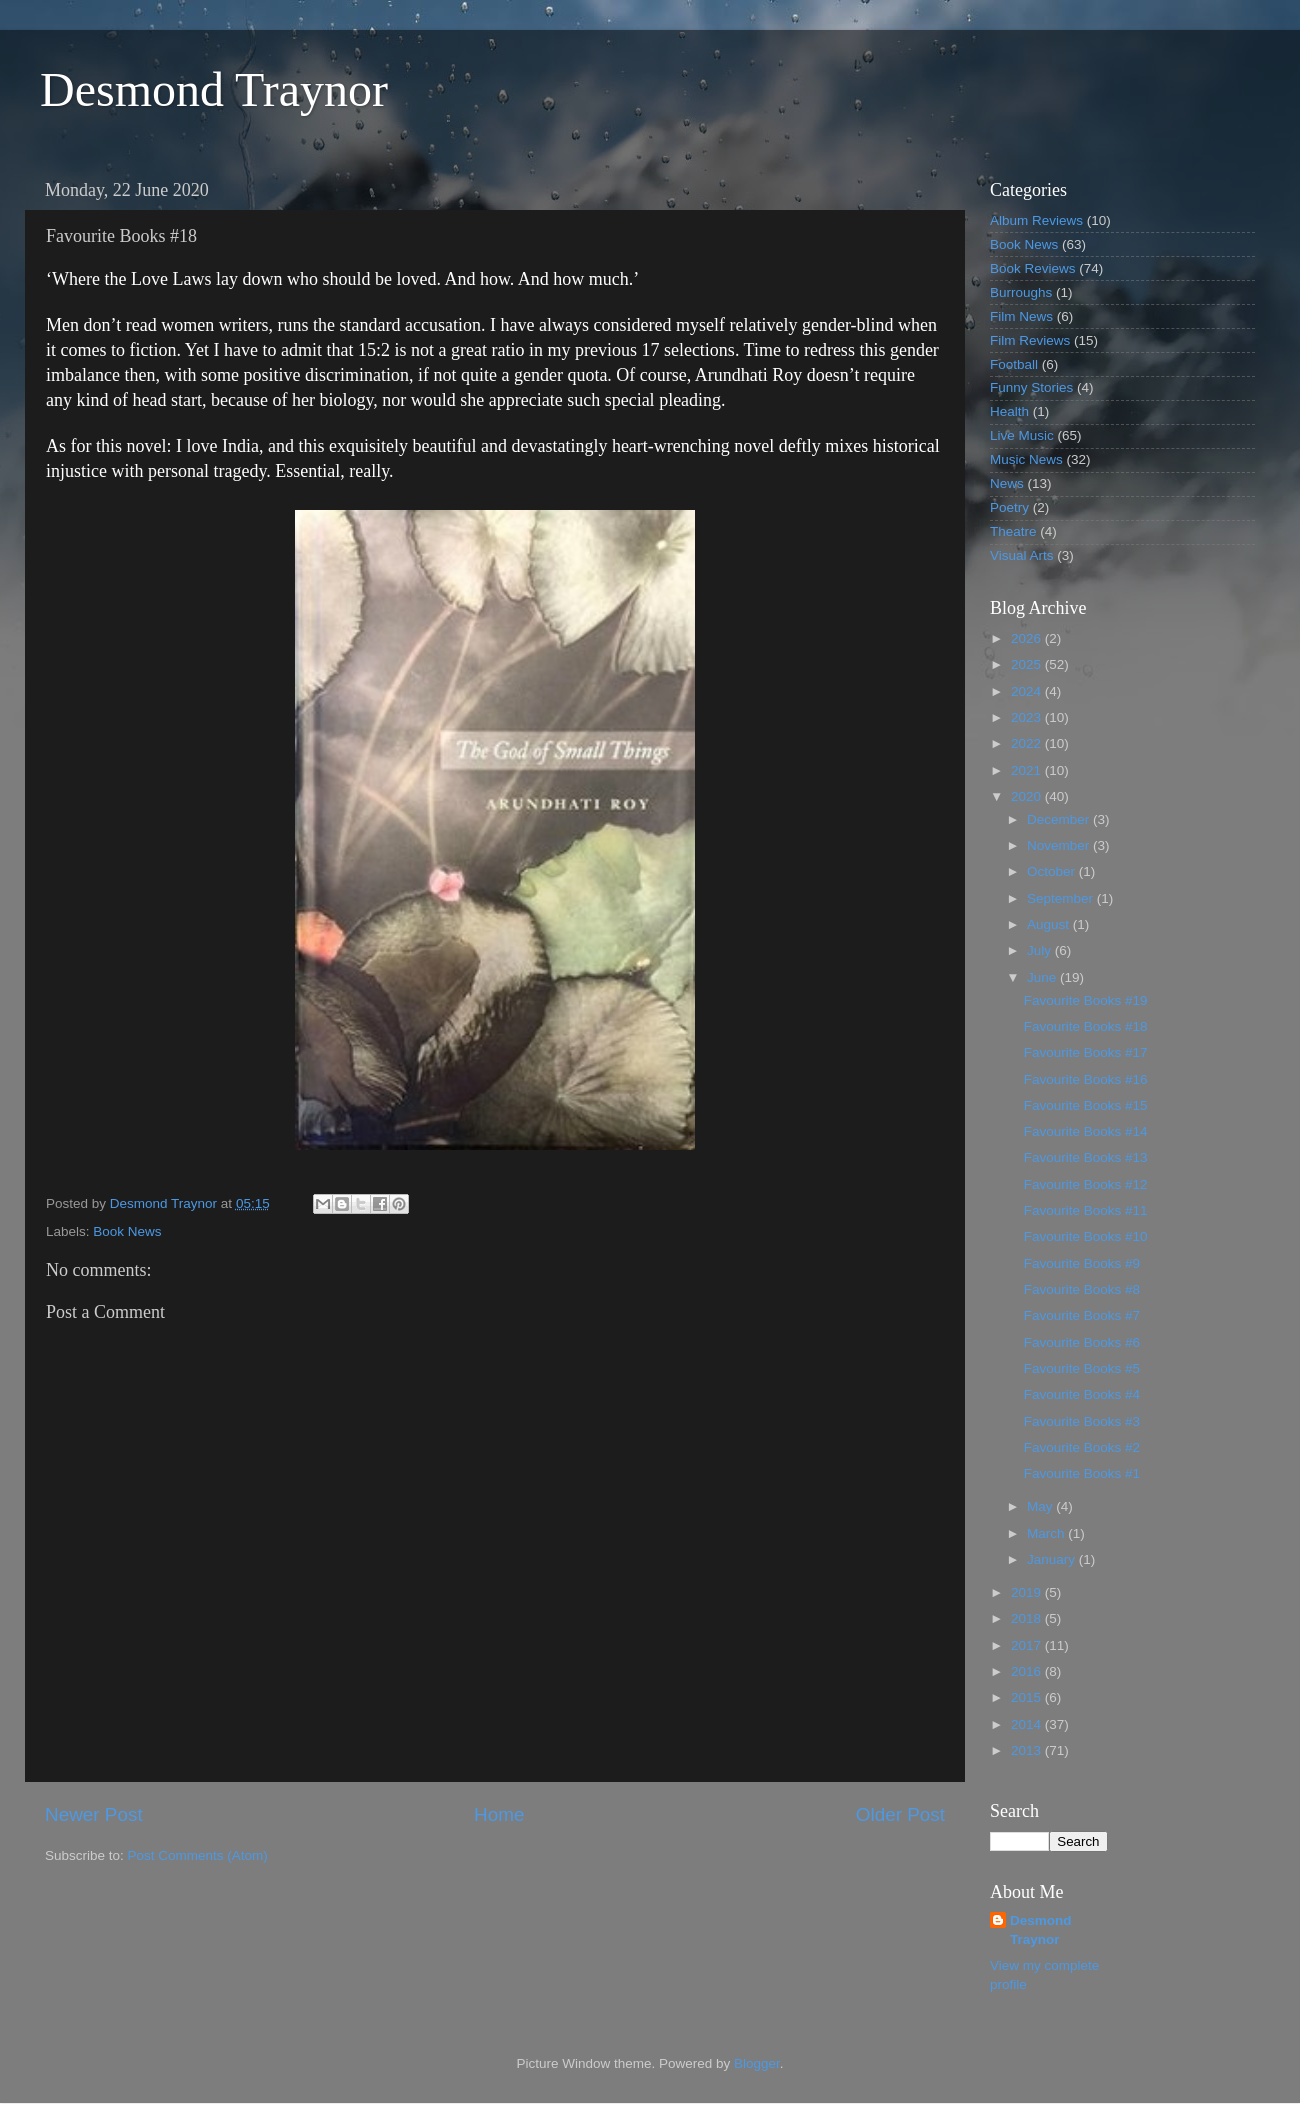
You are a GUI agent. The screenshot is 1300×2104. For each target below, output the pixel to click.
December (1060, 819)
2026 (1028, 638)
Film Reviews (1030, 340)
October (1053, 871)
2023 (1028, 717)
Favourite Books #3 (1082, 1421)
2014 (1028, 1724)
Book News (127, 1231)
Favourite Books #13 (1086, 1157)
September (1062, 898)
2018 (1028, 1618)
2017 (1028, 1645)
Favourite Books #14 (1086, 1131)
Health (1009, 411)
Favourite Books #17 (1086, 1052)
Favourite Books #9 (1082, 1263)
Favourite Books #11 (1086, 1210)
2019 (1028, 1592)
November (1060, 845)
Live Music (1022, 435)
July (1041, 950)
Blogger (757, 2063)
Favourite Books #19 (1086, 1000)
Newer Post (94, 1814)
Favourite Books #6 (1082, 1342)
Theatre (1013, 531)
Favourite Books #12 (1086, 1184)
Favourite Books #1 (1082, 1473)
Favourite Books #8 (1082, 1289)
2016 (1028, 1671)
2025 (1028, 664)
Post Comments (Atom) (198, 1855)
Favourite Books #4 (1082, 1394)
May (1041, 1506)
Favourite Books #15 (1086, 1105)
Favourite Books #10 (1086, 1236)
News (1007, 483)
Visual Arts (1022, 555)
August (1050, 924)
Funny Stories (1031, 387)
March (1047, 1533)
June (1043, 977)
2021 (1028, 770)
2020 (1028, 796)
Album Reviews (1036, 220)
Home (499, 1814)
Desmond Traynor (214, 89)
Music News (1026, 459)
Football (1014, 364)
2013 (1028, 1750)
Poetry (1009, 507)
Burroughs (1021, 292)
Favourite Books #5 (1082, 1368)
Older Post (900, 1814)
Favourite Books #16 (1086, 1079)
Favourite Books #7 (1082, 1315)
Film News (1021, 316)
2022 (1028, 743)
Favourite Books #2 (1082, 1447)
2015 (1028, 1697)
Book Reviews (1033, 268)
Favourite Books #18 (1086, 1026)
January (1053, 1559)
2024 (1028, 691)
